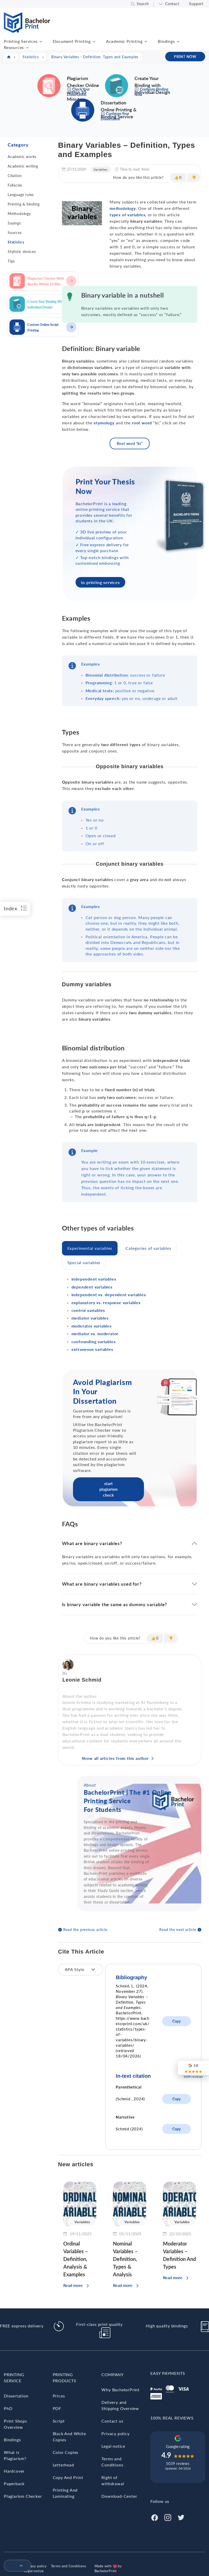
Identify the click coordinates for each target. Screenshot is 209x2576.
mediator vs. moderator (95, 1333)
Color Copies (66, 2452)
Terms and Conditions (68, 2566)
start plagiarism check (108, 1489)
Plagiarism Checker (23, 2496)
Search (143, 4)
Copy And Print (68, 2477)
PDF (57, 2408)
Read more (73, 2285)
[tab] (90, 1248)
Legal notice (113, 2446)
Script (59, 2420)
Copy (176, 2021)
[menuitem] (15, 2566)
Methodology (19, 213)
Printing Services (21, 41)
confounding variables (93, 1341)
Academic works (22, 156)
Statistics (16, 242)
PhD (8, 2408)
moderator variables (91, 1325)
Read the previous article (85, 1929)
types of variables (127, 214)
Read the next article (177, 1929)
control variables (88, 1310)
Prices (59, 2395)
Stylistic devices (22, 251)
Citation (15, 175)
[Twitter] (181, 2516)
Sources (15, 232)
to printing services (100, 582)
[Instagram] (168, 2516)
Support (196, 4)
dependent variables (91, 1286)
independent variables (93, 1278)
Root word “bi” (130, 443)
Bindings (166, 41)
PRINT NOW (185, 56)
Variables (100, 169)
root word (142, 422)
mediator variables (90, 1317)
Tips (11, 261)
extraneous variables (92, 1349)
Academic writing (23, 166)
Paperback (14, 2483)
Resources (14, 47)
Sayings (14, 223)
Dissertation (16, 2395)
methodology (123, 208)
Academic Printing (124, 41)
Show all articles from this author (115, 1758)
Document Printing (72, 41)
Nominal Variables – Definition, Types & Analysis (125, 2258)
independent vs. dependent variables (108, 1294)
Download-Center (119, 2496)
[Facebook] (154, 2516)
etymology (104, 422)
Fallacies (15, 185)
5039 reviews (178, 2463)
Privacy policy (115, 2433)
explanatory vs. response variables (106, 1302)
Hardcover (14, 2470)
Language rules (21, 194)
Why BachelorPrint (120, 2389)
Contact (172, 4)
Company (112, 2374)
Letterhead (63, 2464)
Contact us (112, 2420)
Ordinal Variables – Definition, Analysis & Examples (75, 2258)
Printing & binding (23, 204)
